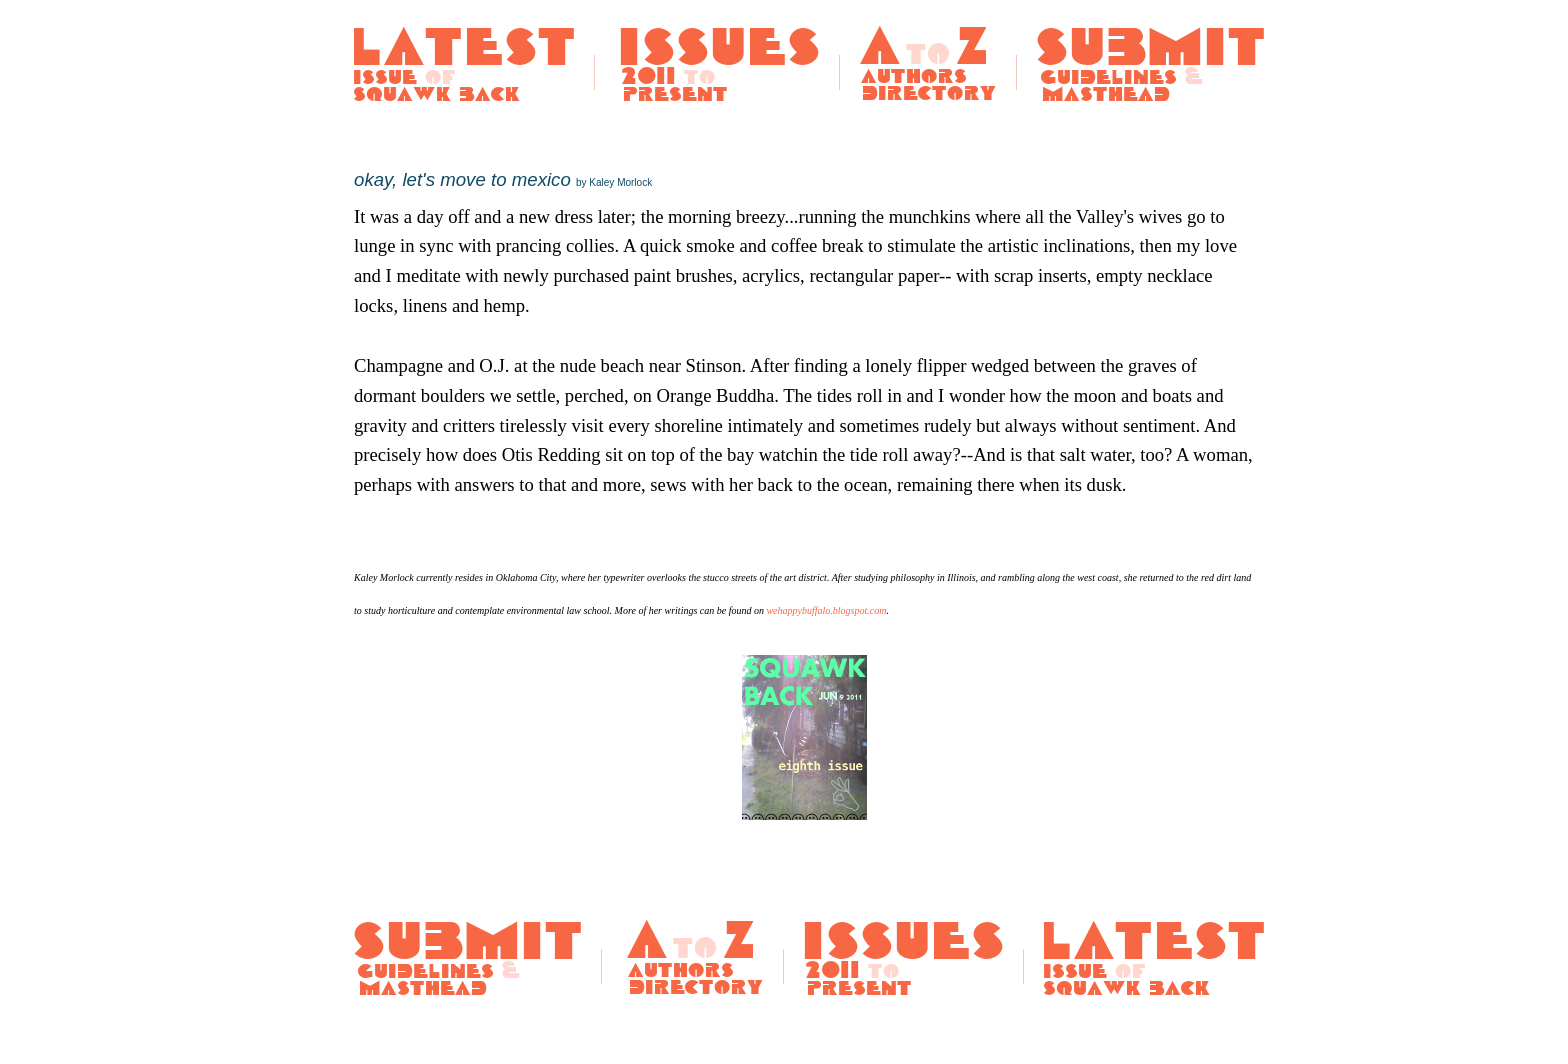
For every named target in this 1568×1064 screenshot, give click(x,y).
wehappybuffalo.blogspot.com (826, 610)
